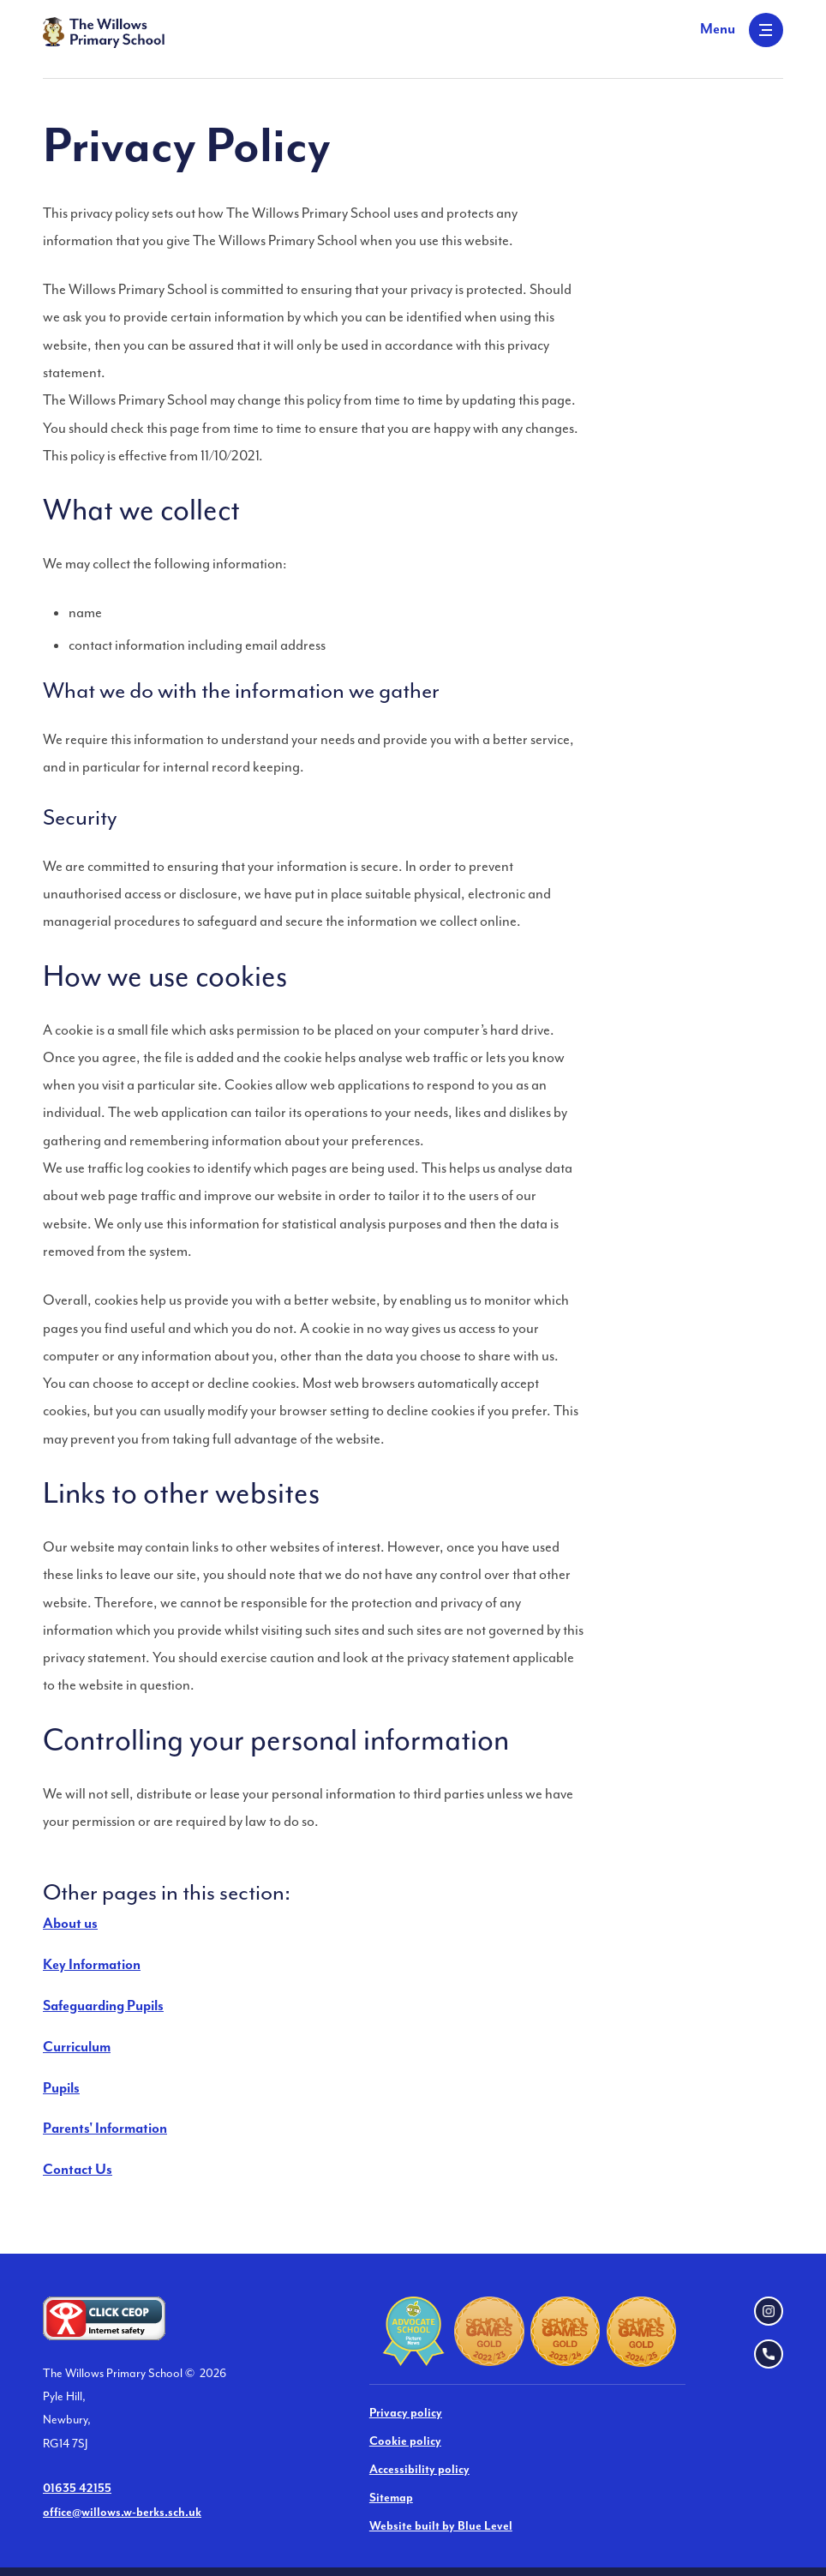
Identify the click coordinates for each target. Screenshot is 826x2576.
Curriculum (77, 2047)
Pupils (61, 2089)
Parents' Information (105, 2129)
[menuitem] (413, 1924)
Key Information (92, 1965)
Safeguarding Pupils (103, 2006)
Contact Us (77, 2170)
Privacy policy (405, 2413)
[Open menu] (741, 30)
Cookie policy (405, 2441)
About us (70, 1924)
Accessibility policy (419, 2470)
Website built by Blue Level (440, 2526)
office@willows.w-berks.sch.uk (122, 2512)
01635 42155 (77, 2488)
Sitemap (391, 2498)
